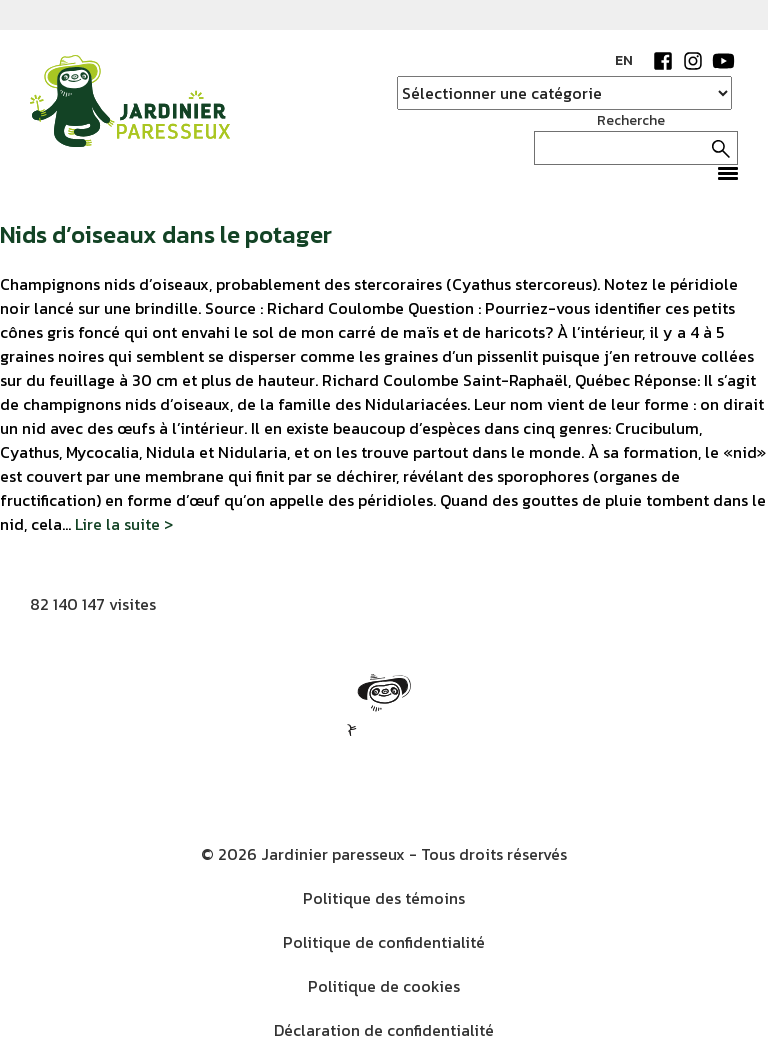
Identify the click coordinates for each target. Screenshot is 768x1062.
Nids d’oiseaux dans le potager (166, 234)
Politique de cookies (384, 986)
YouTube (723, 61)
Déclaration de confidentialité (384, 1030)
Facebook (663, 61)
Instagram (693, 61)
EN (624, 60)
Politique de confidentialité (384, 942)
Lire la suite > (124, 524)
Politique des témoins (384, 898)
